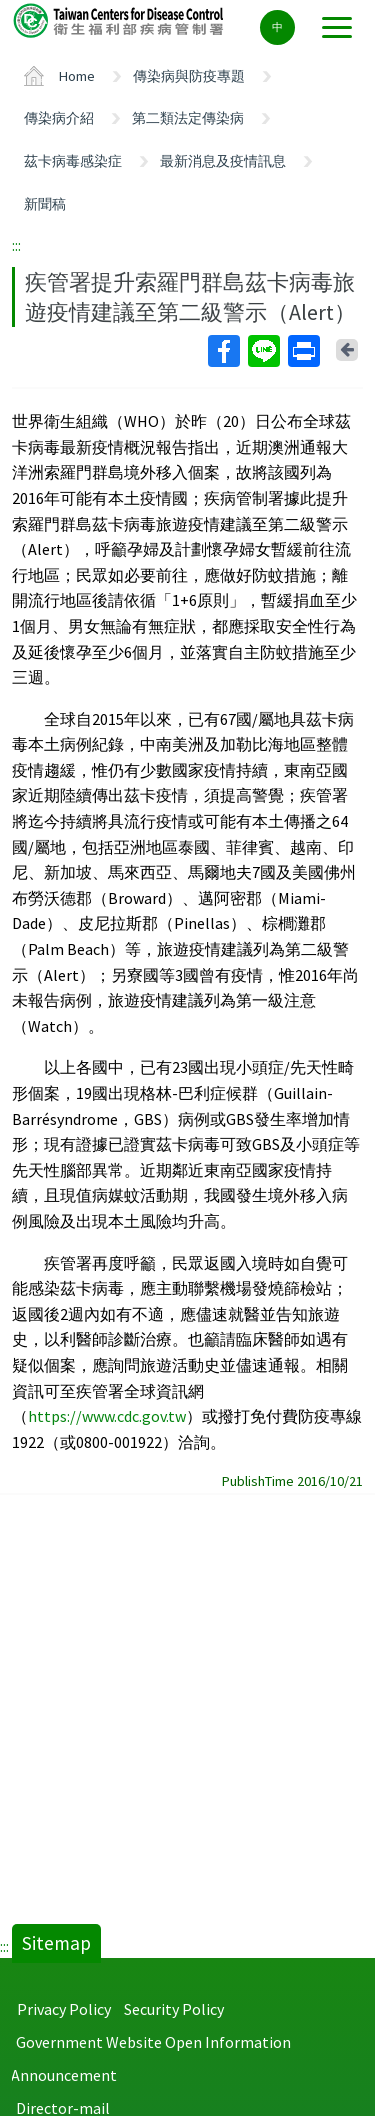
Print (303, 351)
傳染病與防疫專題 (189, 76)
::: (16, 245)
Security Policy (174, 2009)
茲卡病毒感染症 (73, 161)
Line (263, 351)
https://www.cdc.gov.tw (107, 1416)
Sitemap (56, 1943)
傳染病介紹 (59, 118)
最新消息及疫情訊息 (223, 161)
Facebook (223, 351)
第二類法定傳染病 (188, 118)
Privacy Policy (64, 2009)
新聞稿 (45, 204)
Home (77, 76)
